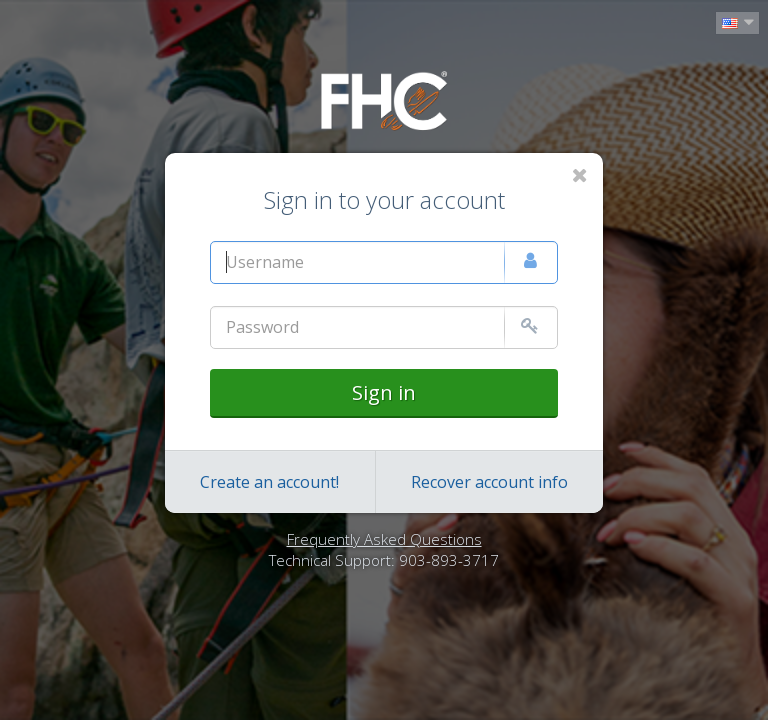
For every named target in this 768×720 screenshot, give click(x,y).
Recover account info (489, 482)
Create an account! (269, 482)
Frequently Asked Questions (384, 539)
